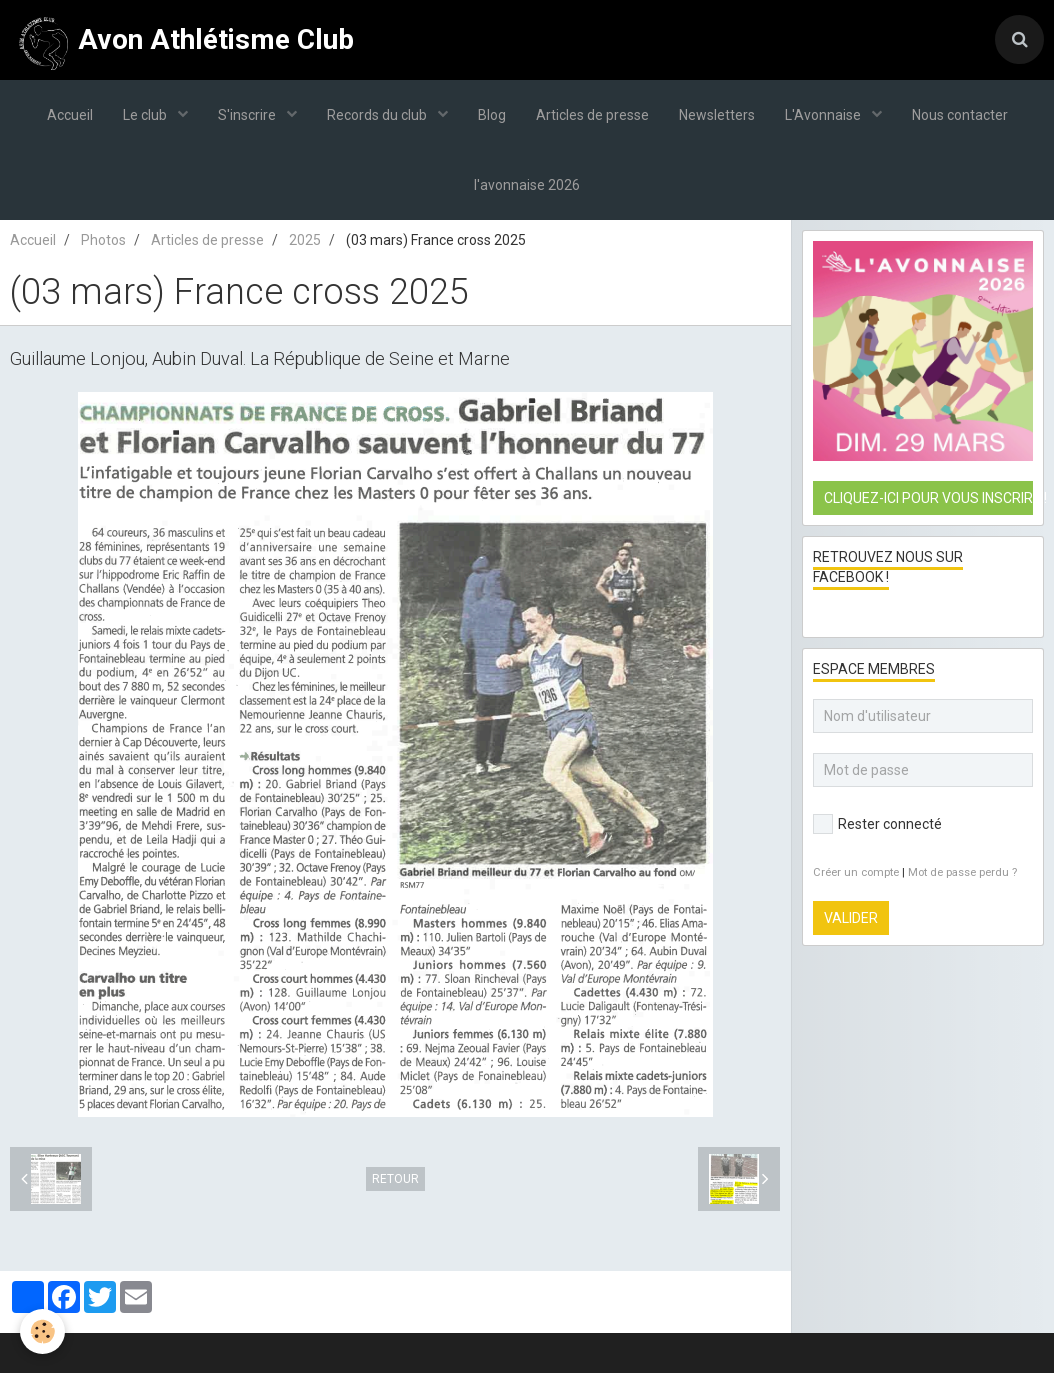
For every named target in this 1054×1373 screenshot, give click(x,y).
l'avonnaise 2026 (527, 185)
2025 (305, 240)
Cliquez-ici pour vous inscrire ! (929, 498)
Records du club (378, 115)
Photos (103, 240)
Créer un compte (856, 872)
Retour (395, 1179)
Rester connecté (877, 824)
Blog (492, 115)
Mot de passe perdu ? (962, 872)
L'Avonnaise (824, 115)
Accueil (70, 115)
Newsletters (717, 115)
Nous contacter (960, 115)
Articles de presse (592, 115)
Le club (146, 115)
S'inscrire (248, 115)
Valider (851, 918)
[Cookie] (42, 1331)
